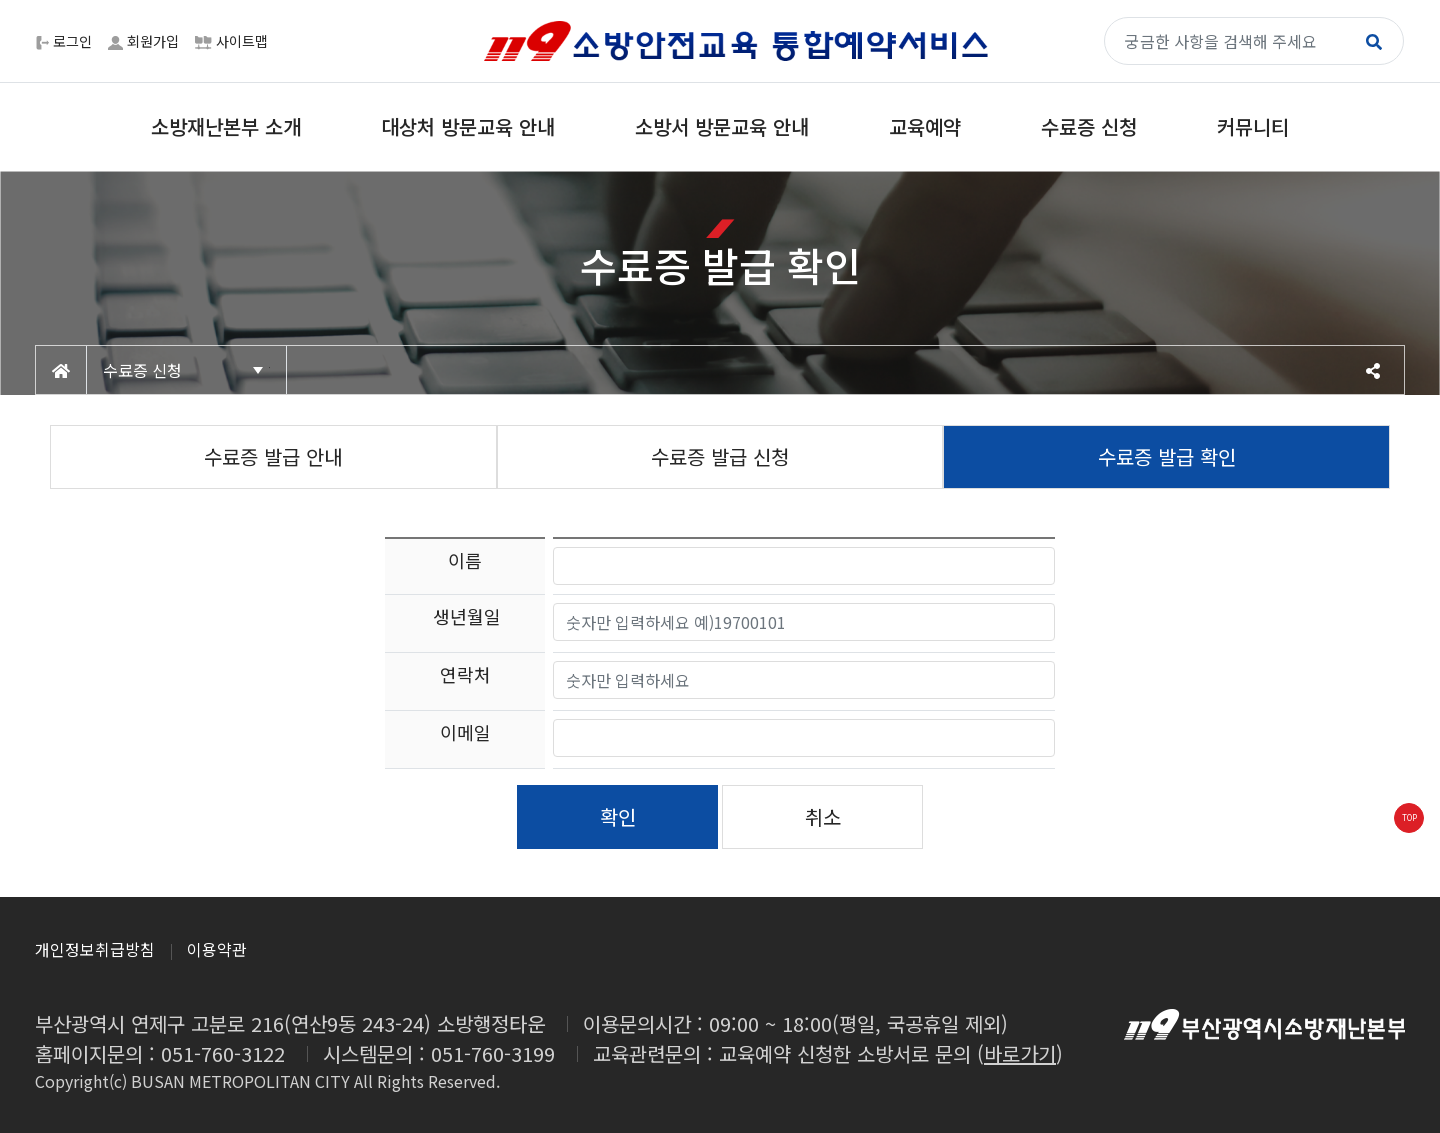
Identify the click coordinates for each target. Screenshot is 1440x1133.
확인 (618, 816)
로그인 (64, 41)
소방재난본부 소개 (226, 126)
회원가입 (143, 41)
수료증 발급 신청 (720, 456)
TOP (1409, 817)
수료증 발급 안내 (273, 456)
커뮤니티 (1253, 126)
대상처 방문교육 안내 (468, 126)
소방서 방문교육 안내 (722, 126)
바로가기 (1020, 1053)
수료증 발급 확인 (1167, 456)
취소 (823, 816)
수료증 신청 (1089, 126)
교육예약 (925, 126)
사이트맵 (231, 41)
